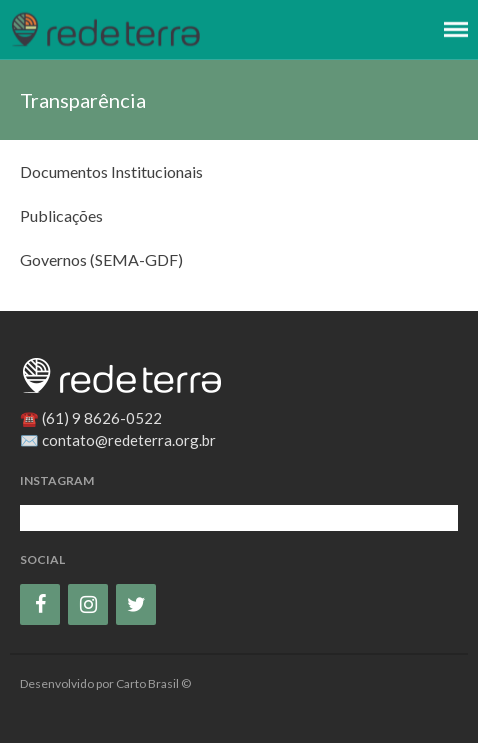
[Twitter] (136, 604)
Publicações (61, 215)
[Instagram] (88, 604)
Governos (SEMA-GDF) (101, 259)
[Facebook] (40, 604)
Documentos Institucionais (111, 171)
